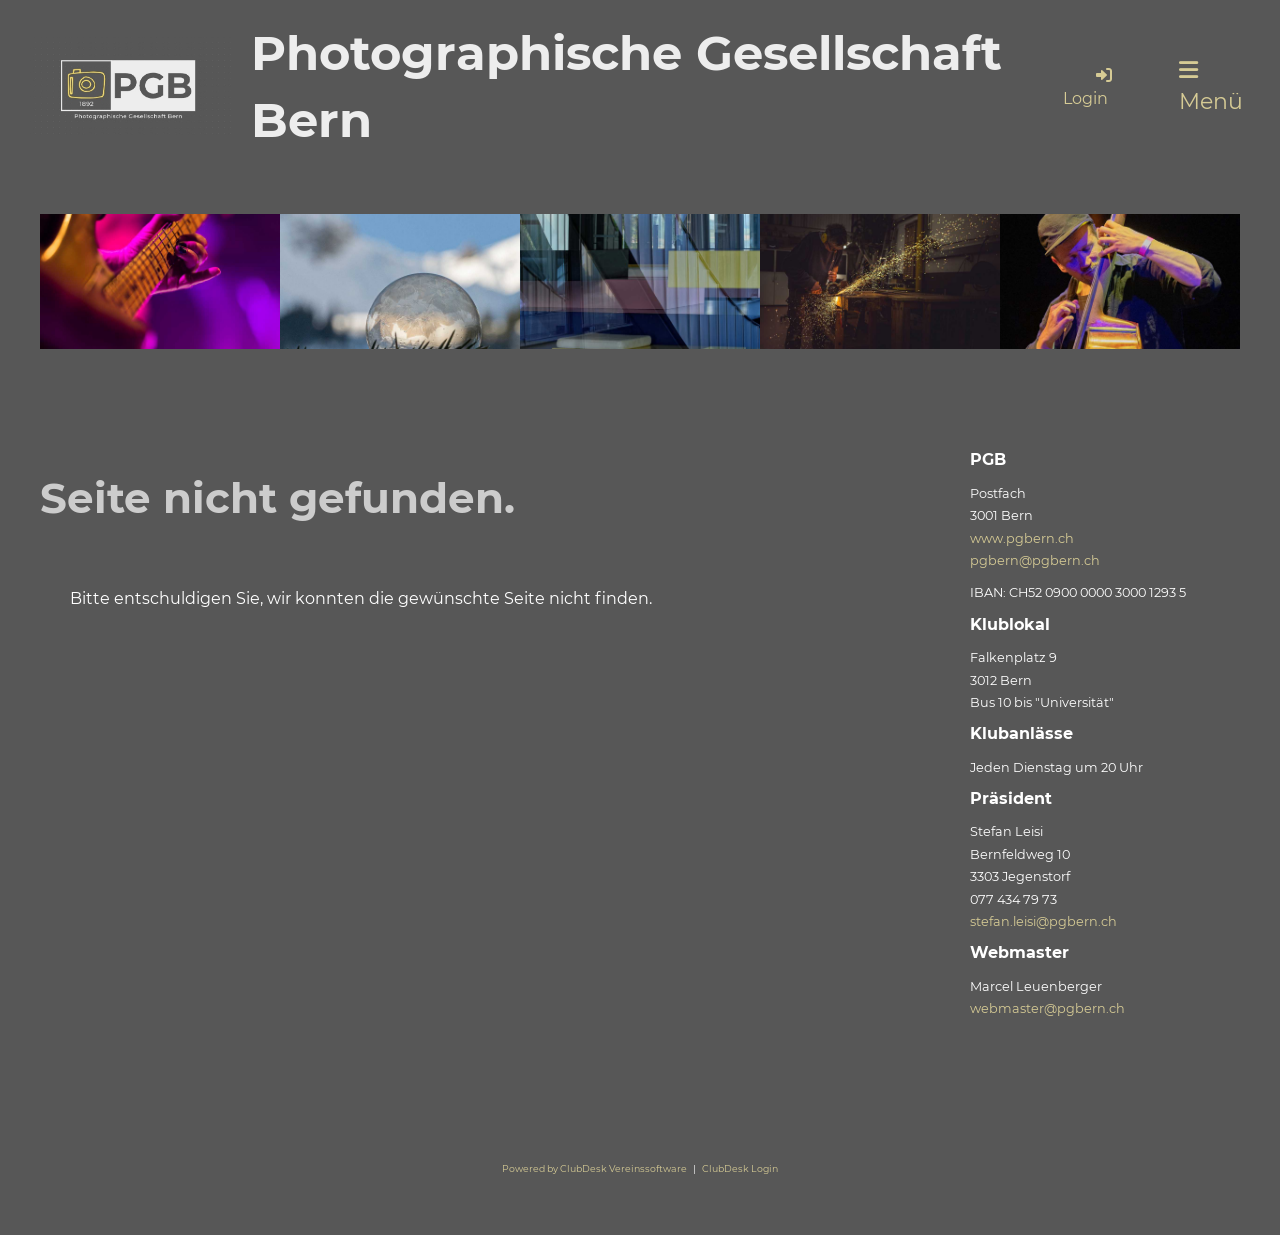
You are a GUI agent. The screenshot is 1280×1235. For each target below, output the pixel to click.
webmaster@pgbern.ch (1047, 1008)
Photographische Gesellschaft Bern (626, 86)
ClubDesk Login (740, 1168)
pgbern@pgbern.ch (1035, 560)
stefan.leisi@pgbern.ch (1043, 921)
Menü (1211, 87)
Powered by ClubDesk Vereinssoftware (594, 1168)
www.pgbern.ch (1022, 538)
